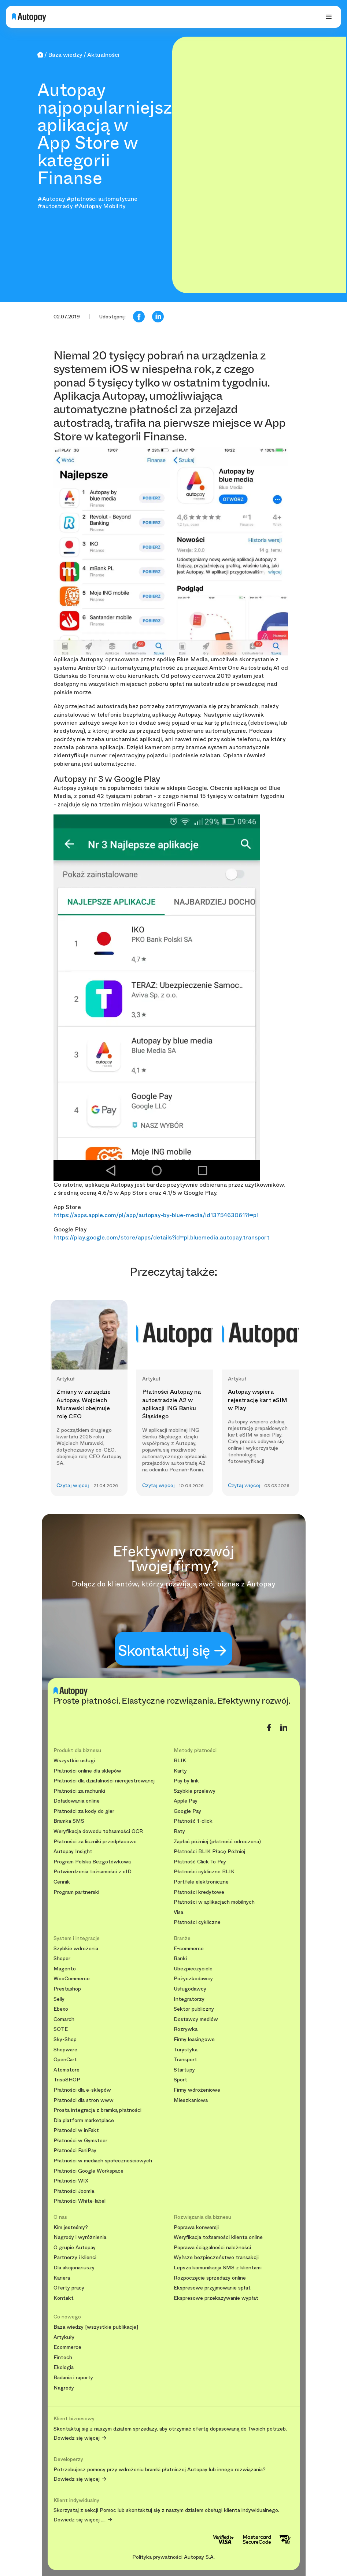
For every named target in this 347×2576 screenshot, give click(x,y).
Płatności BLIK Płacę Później (209, 1851)
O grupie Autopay (74, 2247)
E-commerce (189, 1948)
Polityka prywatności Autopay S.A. (173, 2557)
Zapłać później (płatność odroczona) (217, 1841)
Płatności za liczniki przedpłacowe (95, 1841)
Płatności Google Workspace (88, 2170)
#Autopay (51, 199)
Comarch (63, 2019)
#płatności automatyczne (101, 199)
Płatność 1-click (193, 1821)
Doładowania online (76, 1800)
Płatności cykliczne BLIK (204, 1871)
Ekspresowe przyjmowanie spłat (212, 2287)
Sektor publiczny (194, 2009)
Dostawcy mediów (196, 2019)
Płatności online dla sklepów (87, 1770)
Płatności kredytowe (199, 1892)
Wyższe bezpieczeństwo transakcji (216, 2257)
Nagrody (63, 2387)
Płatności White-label (79, 2201)
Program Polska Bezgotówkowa (92, 1861)
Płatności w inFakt (76, 2130)
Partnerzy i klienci (74, 2257)
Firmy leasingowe (194, 2039)
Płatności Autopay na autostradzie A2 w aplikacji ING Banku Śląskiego (171, 1403)
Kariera (61, 2277)
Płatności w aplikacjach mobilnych (214, 1902)
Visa (178, 1912)
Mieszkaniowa (191, 2100)
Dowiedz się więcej (76, 2438)
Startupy (184, 2069)
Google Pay (187, 1811)
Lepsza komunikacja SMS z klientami (218, 2267)
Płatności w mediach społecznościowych (102, 2160)
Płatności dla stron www (83, 2100)
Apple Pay (186, 1800)
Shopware (65, 2049)
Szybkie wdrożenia (75, 1948)
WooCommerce (71, 1978)
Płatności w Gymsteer (80, 2140)
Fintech (62, 2357)
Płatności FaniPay (74, 2150)
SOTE (60, 2029)
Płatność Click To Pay (200, 1861)
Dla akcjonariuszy (74, 2267)
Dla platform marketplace (83, 2120)
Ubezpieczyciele (193, 1968)
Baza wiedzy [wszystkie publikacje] (95, 2327)
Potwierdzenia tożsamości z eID (92, 1871)
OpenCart (65, 2059)
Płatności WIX (70, 2180)
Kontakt (63, 2298)
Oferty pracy (68, 2287)
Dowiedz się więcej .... (79, 2520)
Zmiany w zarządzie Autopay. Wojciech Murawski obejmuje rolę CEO (83, 1403)
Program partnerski (76, 1892)
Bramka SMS (68, 1821)
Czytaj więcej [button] (72, 1485)
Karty (180, 1770)
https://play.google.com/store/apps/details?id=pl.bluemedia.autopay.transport (161, 1237)
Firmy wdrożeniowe (197, 2090)
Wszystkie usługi (74, 1760)
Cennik (61, 1881)
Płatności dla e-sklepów (82, 2090)
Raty (179, 1831)
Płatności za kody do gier (83, 1811)
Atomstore (66, 2069)
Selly (58, 1999)
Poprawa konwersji (196, 2227)
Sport (180, 2079)
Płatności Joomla (73, 2191)
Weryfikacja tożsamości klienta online (218, 2237)
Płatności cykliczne (197, 1922)
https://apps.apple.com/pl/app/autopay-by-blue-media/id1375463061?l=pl (155, 1215)
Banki (180, 1958)
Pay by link (186, 1780)
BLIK (180, 1760)
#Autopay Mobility (99, 206)
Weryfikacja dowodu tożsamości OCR (98, 1831)
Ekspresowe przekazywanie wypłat (216, 2298)
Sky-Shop (65, 2039)
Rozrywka (186, 2029)
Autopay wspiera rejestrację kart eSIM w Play (257, 1399)
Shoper (61, 1958)
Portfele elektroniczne (201, 1881)
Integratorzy (189, 1999)
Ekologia (63, 2367)
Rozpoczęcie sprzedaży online (210, 2277)
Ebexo (60, 2009)
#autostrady (55, 206)
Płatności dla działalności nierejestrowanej (104, 1780)
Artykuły (63, 2337)
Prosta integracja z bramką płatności (97, 2110)
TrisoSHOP (66, 2079)
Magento (64, 1968)
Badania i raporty (73, 2377)
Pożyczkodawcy (193, 1978)
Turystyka (186, 2049)
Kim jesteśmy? (70, 2227)
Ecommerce (67, 2347)
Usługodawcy (190, 1988)
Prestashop (67, 1988)
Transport (185, 2059)
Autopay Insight (72, 1851)
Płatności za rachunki (79, 1791)
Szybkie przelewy (194, 1791)
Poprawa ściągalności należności (212, 2247)
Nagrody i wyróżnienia (79, 2237)
